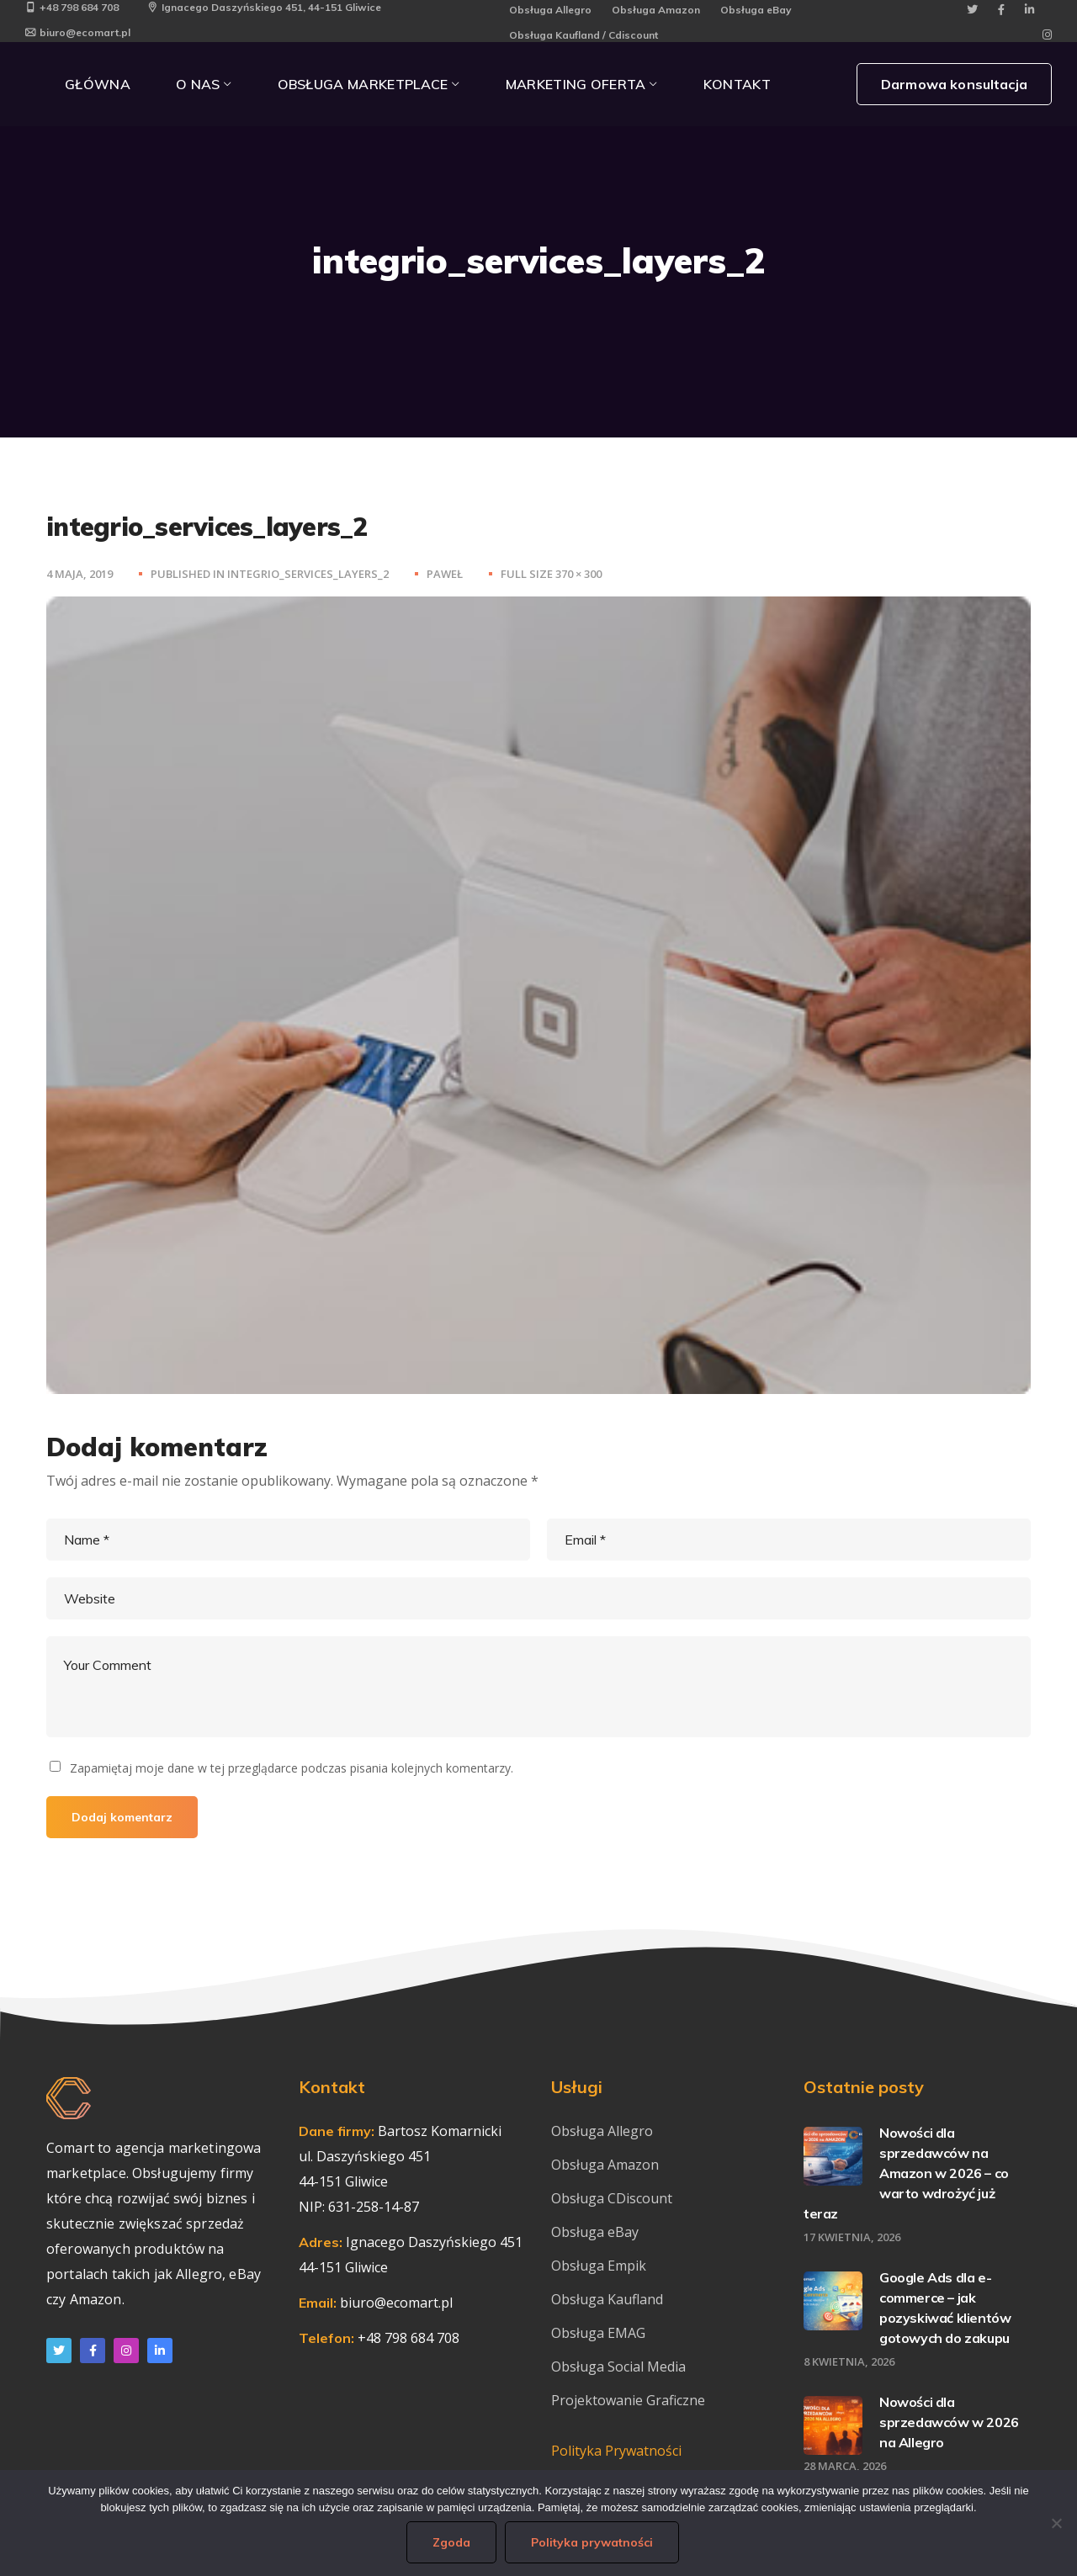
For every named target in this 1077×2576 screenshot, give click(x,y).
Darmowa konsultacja (954, 84)
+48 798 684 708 (72, 7)
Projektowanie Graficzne (628, 2400)
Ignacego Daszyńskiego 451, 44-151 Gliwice (264, 7)
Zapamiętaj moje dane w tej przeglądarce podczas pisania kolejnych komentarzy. (291, 1768)
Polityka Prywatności (616, 2450)
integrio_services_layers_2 (308, 573)
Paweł (445, 573)
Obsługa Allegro (550, 9)
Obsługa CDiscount (611, 2198)
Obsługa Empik (598, 2265)
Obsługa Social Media (618, 2366)
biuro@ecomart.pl (77, 32)
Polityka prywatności (592, 2542)
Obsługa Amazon (656, 9)
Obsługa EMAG (598, 2333)
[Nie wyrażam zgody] (1056, 2523)
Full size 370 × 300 (551, 573)
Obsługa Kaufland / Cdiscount (583, 35)
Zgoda (451, 2542)
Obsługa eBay (756, 9)
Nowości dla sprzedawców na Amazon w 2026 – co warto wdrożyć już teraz (906, 2173)
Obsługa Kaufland (608, 2299)
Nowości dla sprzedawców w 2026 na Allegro (949, 2422)
